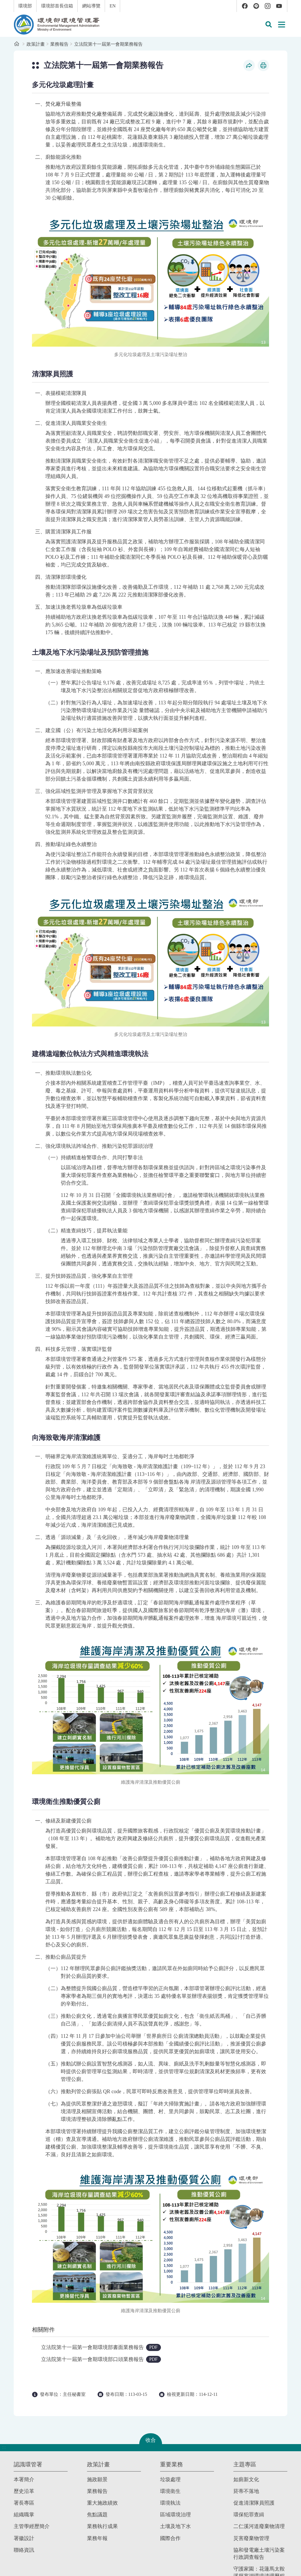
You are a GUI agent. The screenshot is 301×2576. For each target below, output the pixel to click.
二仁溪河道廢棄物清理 (259, 2526)
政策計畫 (36, 44)
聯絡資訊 (24, 2550)
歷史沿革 (24, 2491)
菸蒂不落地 (246, 2491)
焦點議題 (97, 2514)
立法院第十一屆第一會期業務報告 (108, 44)
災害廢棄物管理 (251, 2538)
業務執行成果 (102, 2526)
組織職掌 (24, 2514)
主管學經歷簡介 (32, 2526)
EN (113, 5)
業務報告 (59, 44)
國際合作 (170, 2538)
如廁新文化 (246, 2479)
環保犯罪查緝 (248, 2514)
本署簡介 (24, 2479)
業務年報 (97, 2538)
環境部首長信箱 (57, 5)
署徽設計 (24, 2538)
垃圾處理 (170, 2479)
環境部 (25, 5)
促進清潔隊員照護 (253, 2503)
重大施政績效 (102, 2503)
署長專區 (24, 2503)
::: (4, 3)
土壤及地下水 (175, 2526)
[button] (268, 24)
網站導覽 (91, 5)
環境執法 (170, 2503)
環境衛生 (170, 2491)
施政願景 (97, 2479)
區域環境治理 (175, 2514)
